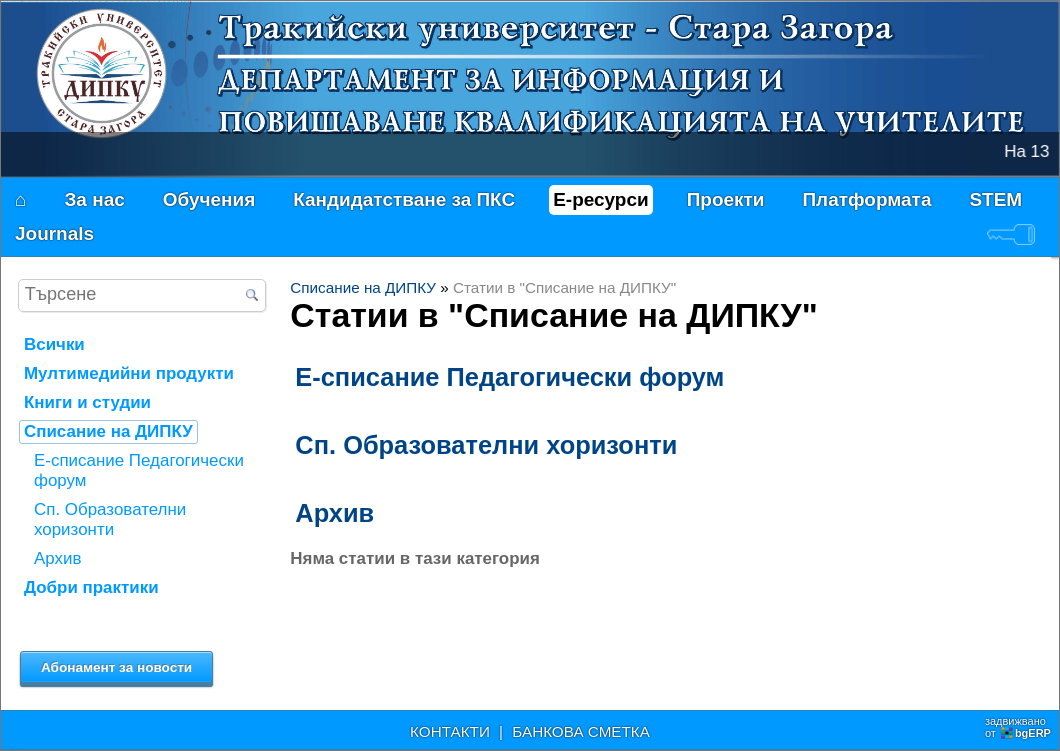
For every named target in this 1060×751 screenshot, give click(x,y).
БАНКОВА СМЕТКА (581, 731)
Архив (334, 513)
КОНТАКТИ (450, 731)
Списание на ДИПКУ (363, 287)
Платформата (866, 199)
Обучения (209, 199)
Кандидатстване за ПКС (404, 199)
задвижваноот (1019, 727)
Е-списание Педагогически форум (509, 377)
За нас (94, 199)
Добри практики (91, 587)
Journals (54, 233)
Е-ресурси (601, 199)
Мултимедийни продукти (129, 373)
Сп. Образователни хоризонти (486, 445)
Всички (54, 344)
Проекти (726, 199)
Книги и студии (87, 402)
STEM (995, 199)
